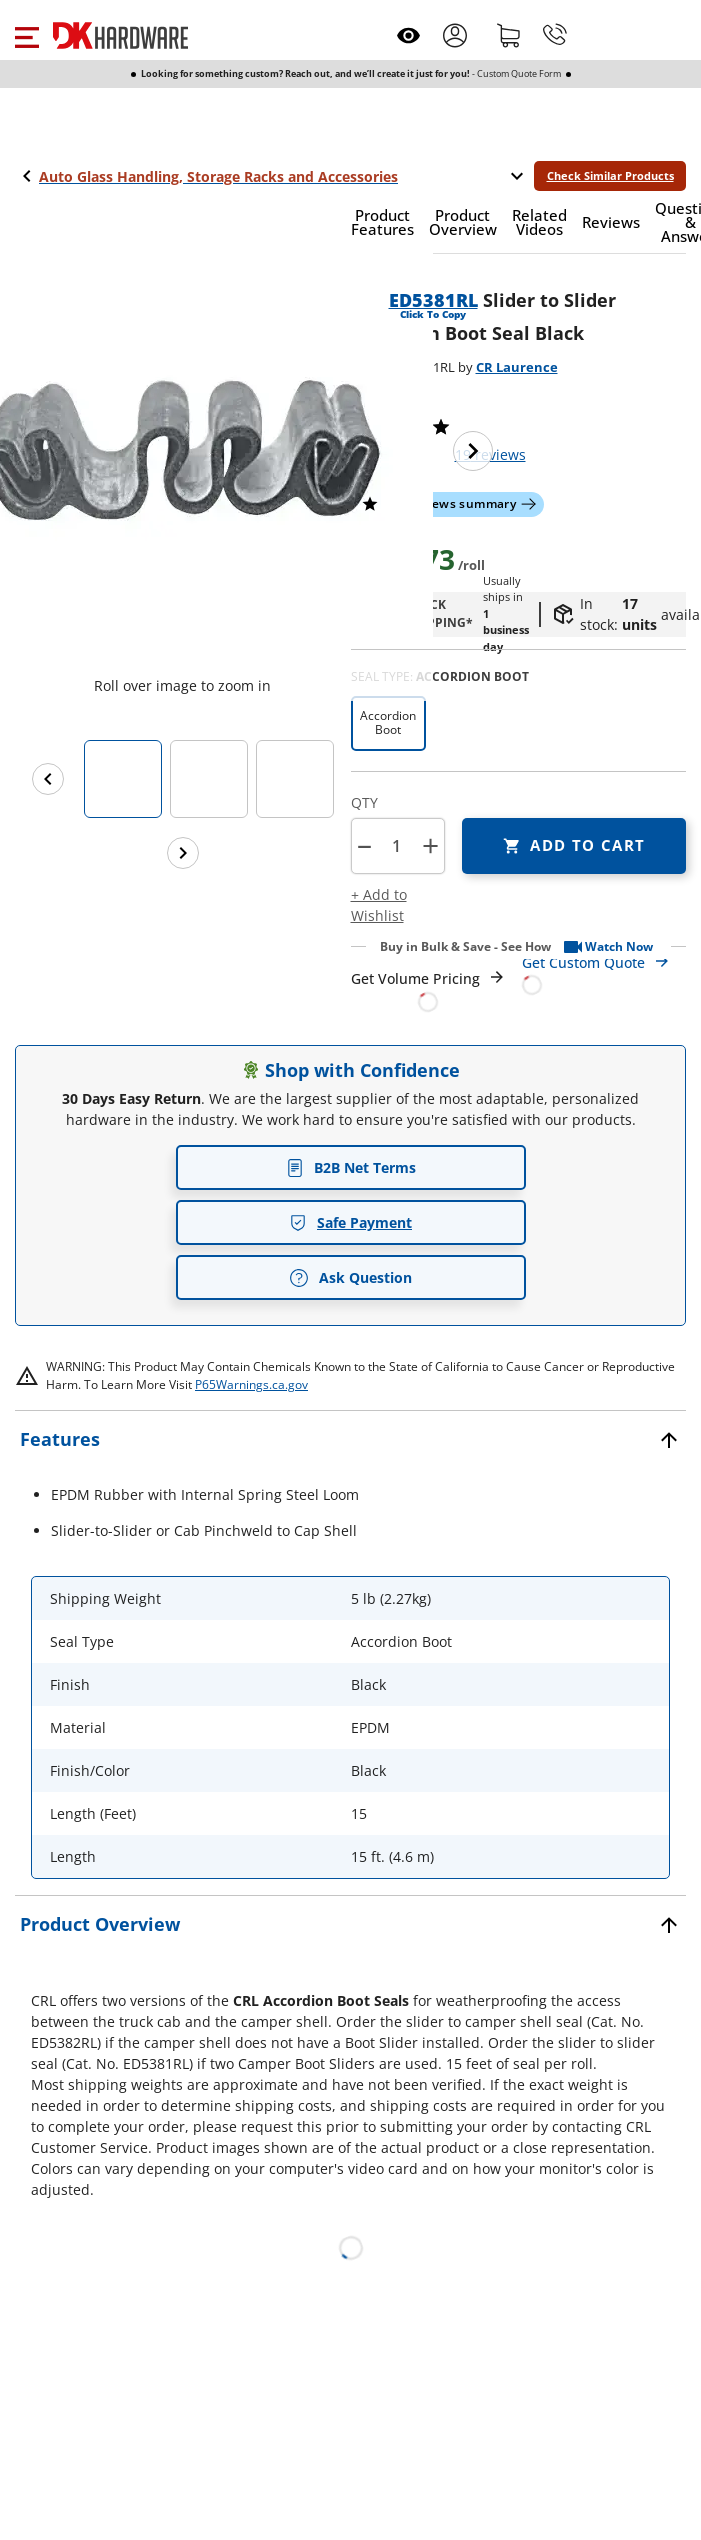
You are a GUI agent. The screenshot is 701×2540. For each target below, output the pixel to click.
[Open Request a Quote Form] (428, 990)
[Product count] (397, 846)
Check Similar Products (610, 175)
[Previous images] (48, 779)
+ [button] (430, 845)
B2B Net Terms (351, 1167)
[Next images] (183, 853)
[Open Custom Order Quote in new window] (604, 972)
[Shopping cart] (509, 35)
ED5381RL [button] (433, 300)
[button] (26, 35)
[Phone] (555, 35)
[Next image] (473, 451)
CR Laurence (517, 367)
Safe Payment (350, 1222)
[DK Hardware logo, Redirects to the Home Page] (120, 35)
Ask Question (350, 1278)
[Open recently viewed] (408, 35)
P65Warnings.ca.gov (251, 1384)
